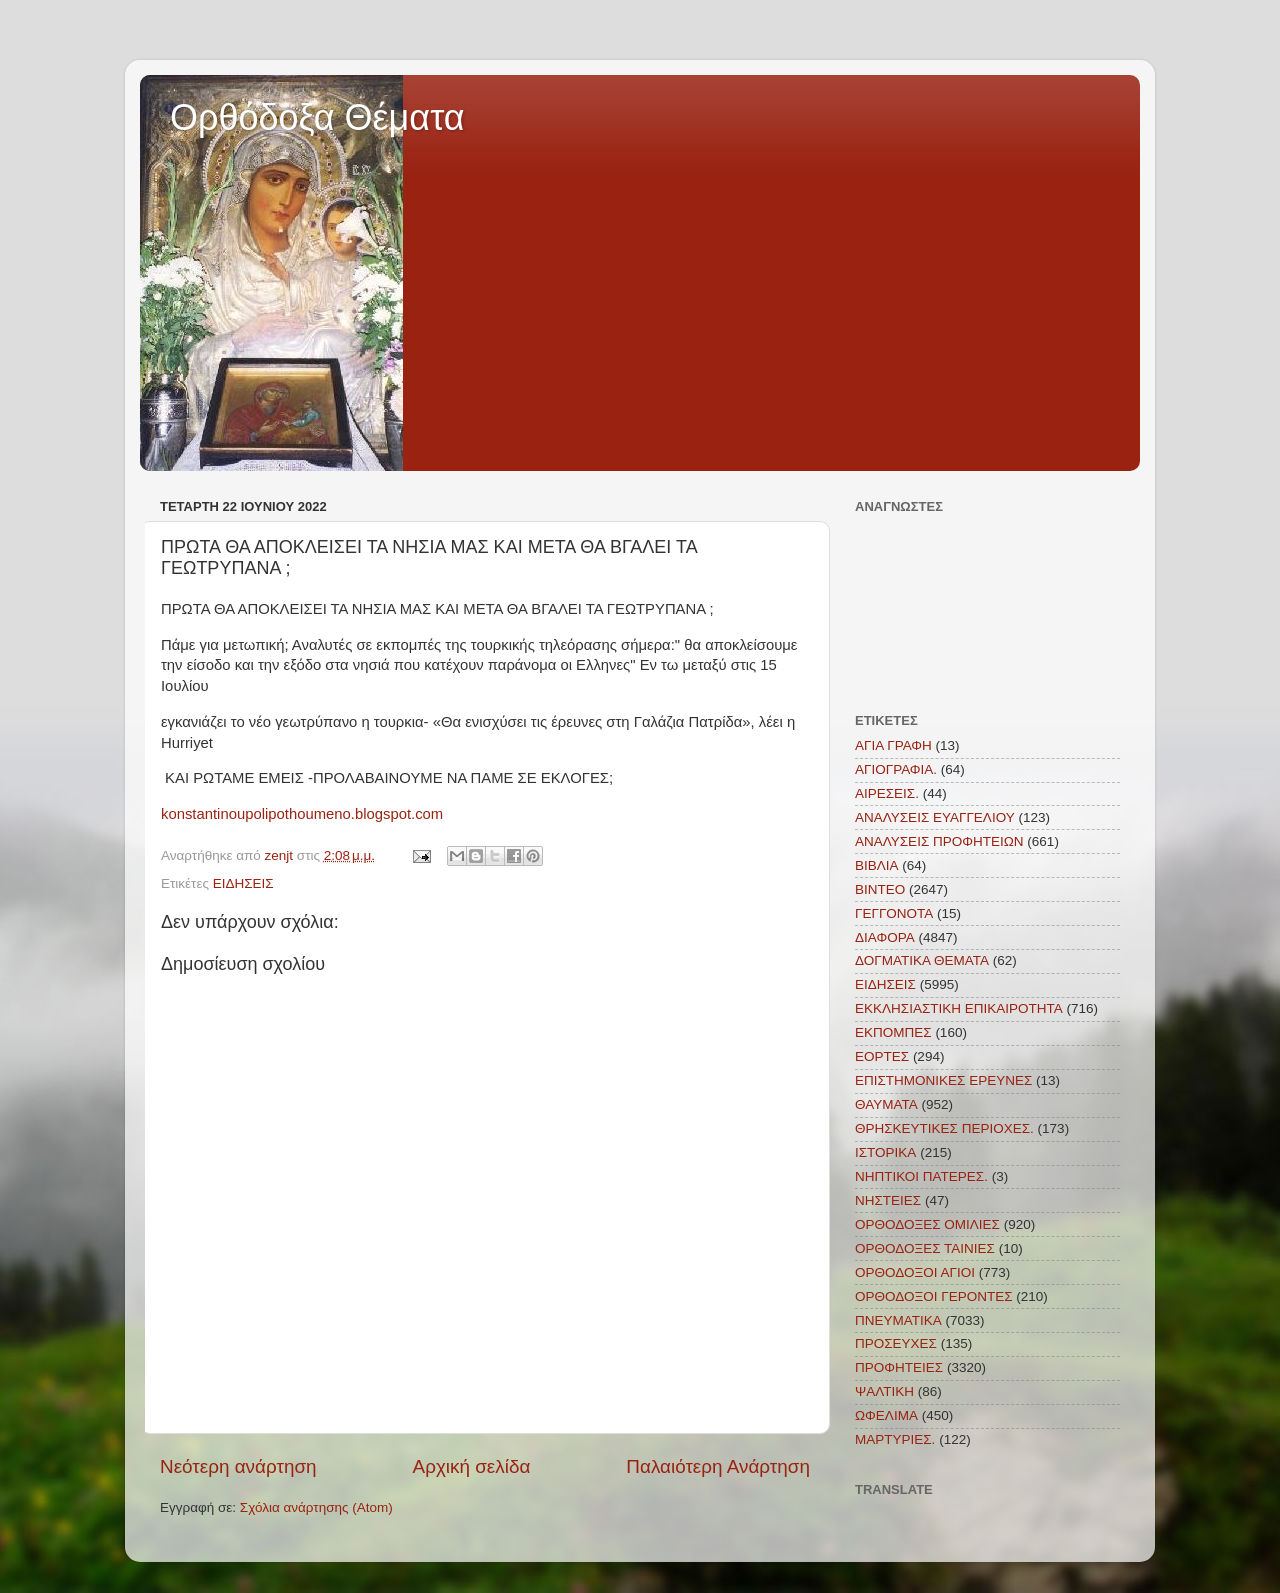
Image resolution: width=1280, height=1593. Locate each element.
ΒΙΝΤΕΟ (880, 889)
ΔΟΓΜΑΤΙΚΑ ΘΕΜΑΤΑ (922, 960)
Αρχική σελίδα (472, 1466)
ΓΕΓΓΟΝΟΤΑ (894, 913)
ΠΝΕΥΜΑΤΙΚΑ (898, 1320)
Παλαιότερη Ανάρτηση (718, 1466)
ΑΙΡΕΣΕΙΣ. (887, 793)
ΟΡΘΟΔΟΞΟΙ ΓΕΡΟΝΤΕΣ (934, 1296)
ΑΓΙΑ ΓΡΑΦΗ (893, 745)
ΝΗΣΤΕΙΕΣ (888, 1200)
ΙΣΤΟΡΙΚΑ (885, 1152)
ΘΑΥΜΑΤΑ (886, 1104)
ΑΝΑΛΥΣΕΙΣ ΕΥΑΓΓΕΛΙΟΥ (935, 817)
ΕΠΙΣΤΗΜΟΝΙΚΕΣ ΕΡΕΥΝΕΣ (943, 1080)
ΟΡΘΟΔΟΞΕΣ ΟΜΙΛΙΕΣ (927, 1224)
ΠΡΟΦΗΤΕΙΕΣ (899, 1367)
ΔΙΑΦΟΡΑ (885, 937)
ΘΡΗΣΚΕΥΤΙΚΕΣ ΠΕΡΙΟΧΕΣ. (944, 1128)
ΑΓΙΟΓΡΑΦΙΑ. (896, 769)
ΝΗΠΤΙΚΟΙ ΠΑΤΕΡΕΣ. (921, 1176)
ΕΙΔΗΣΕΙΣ (243, 883)
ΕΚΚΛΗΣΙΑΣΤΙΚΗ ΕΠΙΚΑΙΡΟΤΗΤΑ (959, 1008)
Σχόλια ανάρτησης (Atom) (316, 1507)
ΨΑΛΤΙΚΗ (884, 1391)
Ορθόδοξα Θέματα (317, 117)
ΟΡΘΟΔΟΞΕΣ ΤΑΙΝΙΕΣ (925, 1248)
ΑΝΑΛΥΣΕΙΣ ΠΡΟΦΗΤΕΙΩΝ (939, 841)
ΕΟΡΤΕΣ (882, 1056)
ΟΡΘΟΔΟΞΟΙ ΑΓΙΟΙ (915, 1272)
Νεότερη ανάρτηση (238, 1466)
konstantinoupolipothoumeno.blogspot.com (302, 814)
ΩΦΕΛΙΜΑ (886, 1415)
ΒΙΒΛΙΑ (877, 865)
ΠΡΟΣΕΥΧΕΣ (896, 1343)
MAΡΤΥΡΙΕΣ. (895, 1439)
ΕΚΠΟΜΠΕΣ (893, 1032)
